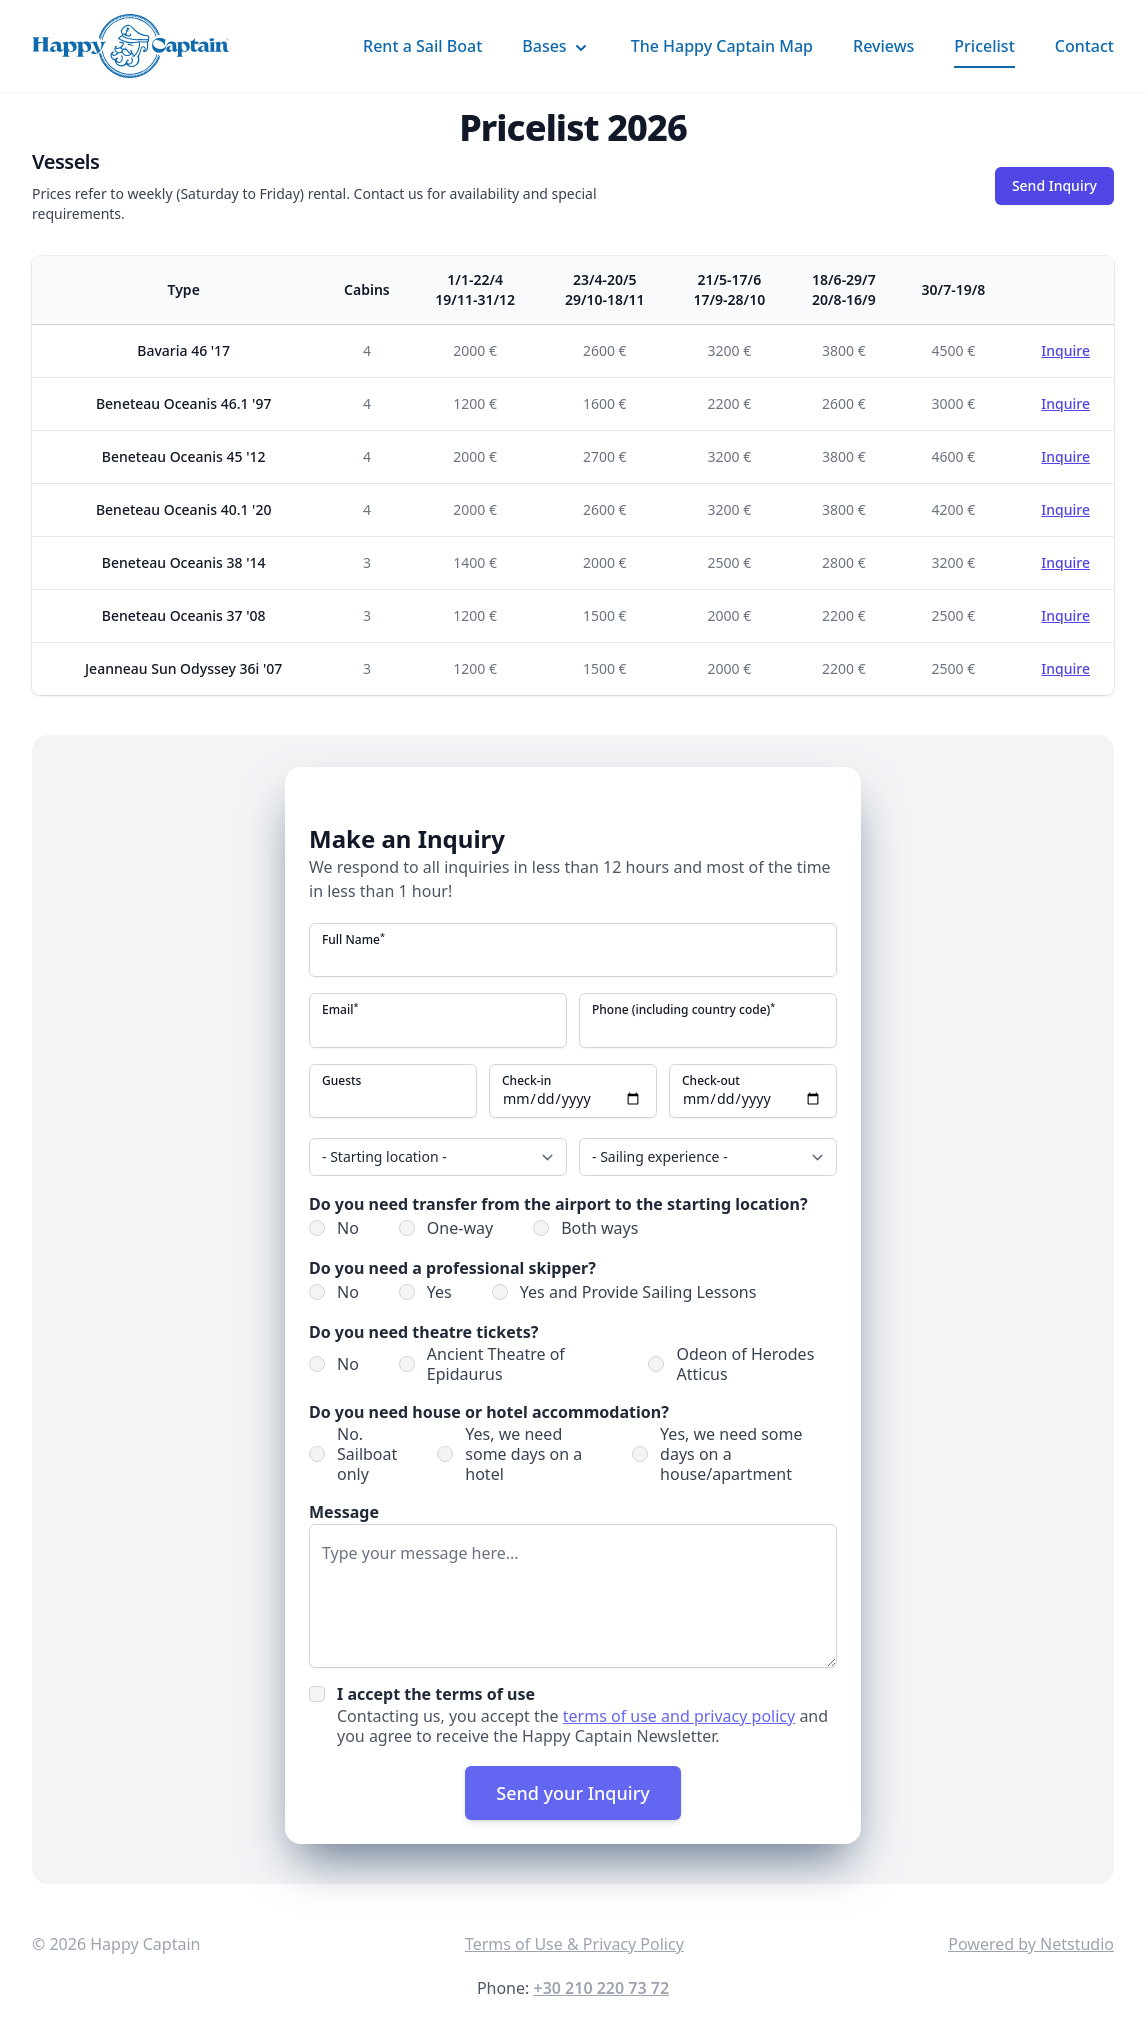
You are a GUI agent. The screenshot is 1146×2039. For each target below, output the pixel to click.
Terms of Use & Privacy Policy (574, 1943)
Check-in (526, 1080)
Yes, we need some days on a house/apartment (731, 1453)
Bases (556, 46)
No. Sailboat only (367, 1453)
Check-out (711, 1080)
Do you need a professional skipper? (452, 1267)
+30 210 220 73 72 (601, 1987)
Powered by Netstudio (1031, 1943)
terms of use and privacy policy (679, 1715)
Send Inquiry (1054, 185)
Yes (439, 1291)
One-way (460, 1227)
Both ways (599, 1227)
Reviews (883, 46)
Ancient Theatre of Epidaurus (496, 1363)
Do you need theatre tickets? (423, 1331)
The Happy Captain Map (722, 46)
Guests (341, 1080)
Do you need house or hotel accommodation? (489, 1411)
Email (340, 1010)
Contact (1084, 46)
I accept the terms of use (436, 1693)
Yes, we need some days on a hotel (523, 1453)
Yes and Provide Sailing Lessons (638, 1291)
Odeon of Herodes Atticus (745, 1363)
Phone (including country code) (683, 1010)
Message (344, 1511)
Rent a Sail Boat (422, 46)
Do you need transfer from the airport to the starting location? (558, 1203)
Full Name (353, 940)
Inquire (1065, 350)
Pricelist (984, 46)
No (348, 1227)
